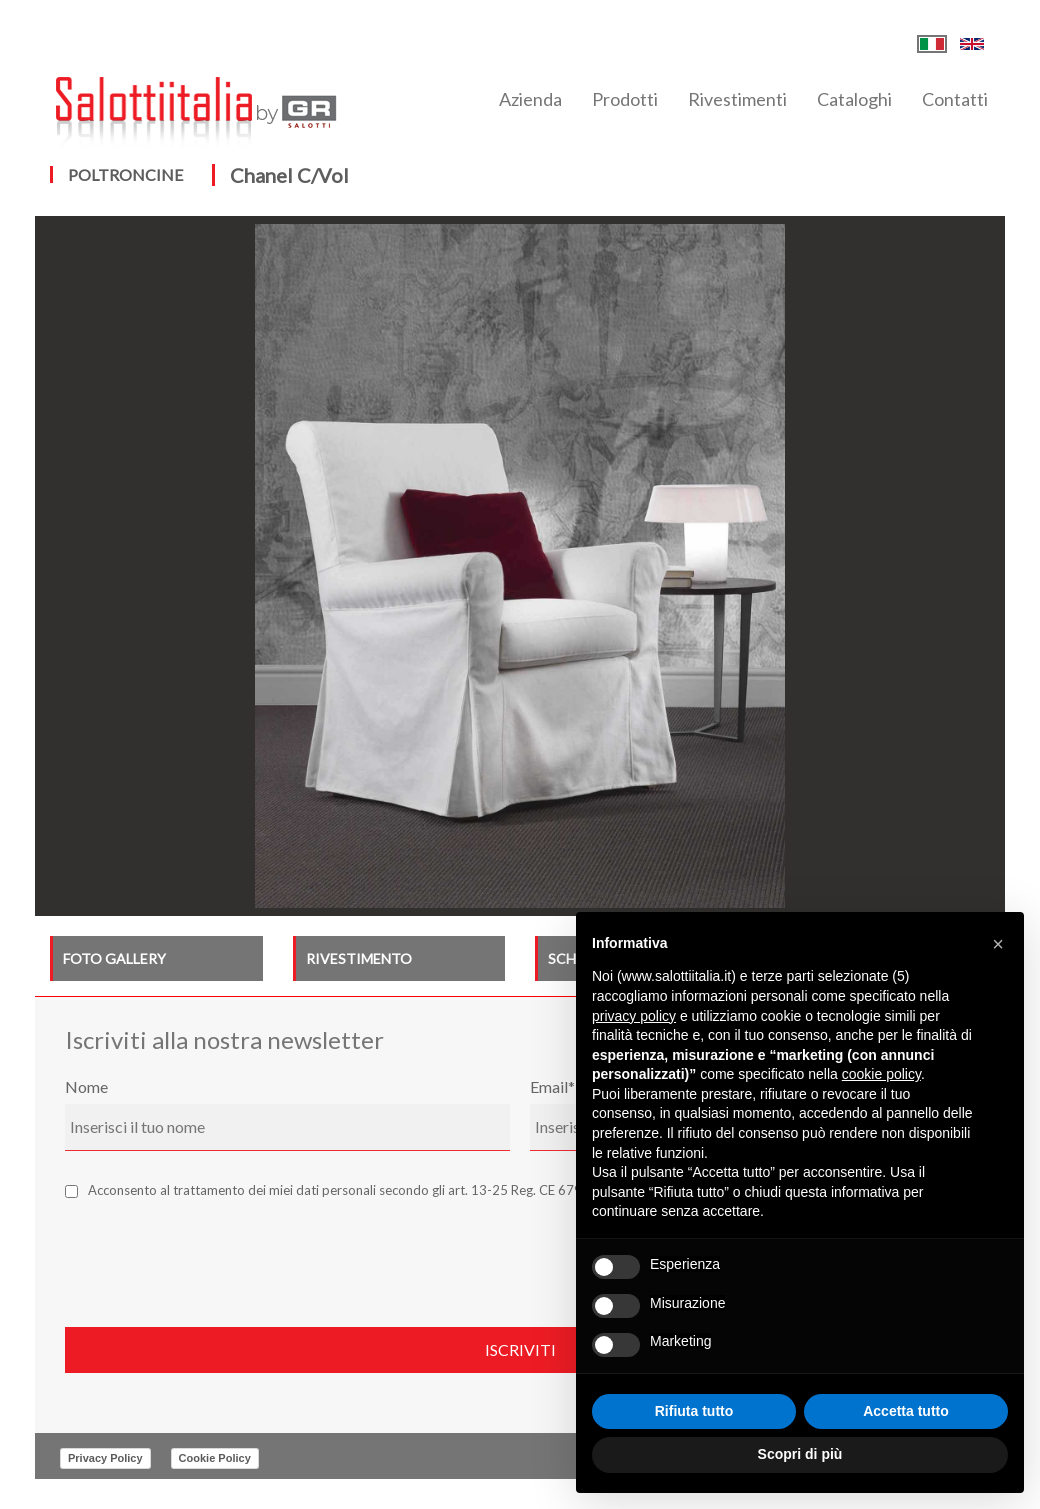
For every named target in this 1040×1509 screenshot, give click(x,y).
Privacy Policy (105, 1458)
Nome (86, 1086)
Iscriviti (520, 1349)
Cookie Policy (215, 1458)
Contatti (955, 99)
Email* (552, 1086)
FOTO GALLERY (114, 958)
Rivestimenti (737, 99)
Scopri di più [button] (800, 1454)
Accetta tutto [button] (906, 1411)
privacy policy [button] (634, 1016)
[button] (998, 944)
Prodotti (625, 99)
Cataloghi (854, 99)
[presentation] (217, 1258)
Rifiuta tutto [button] (694, 1411)
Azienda (530, 99)
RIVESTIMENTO (359, 958)
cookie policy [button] (881, 1074)
